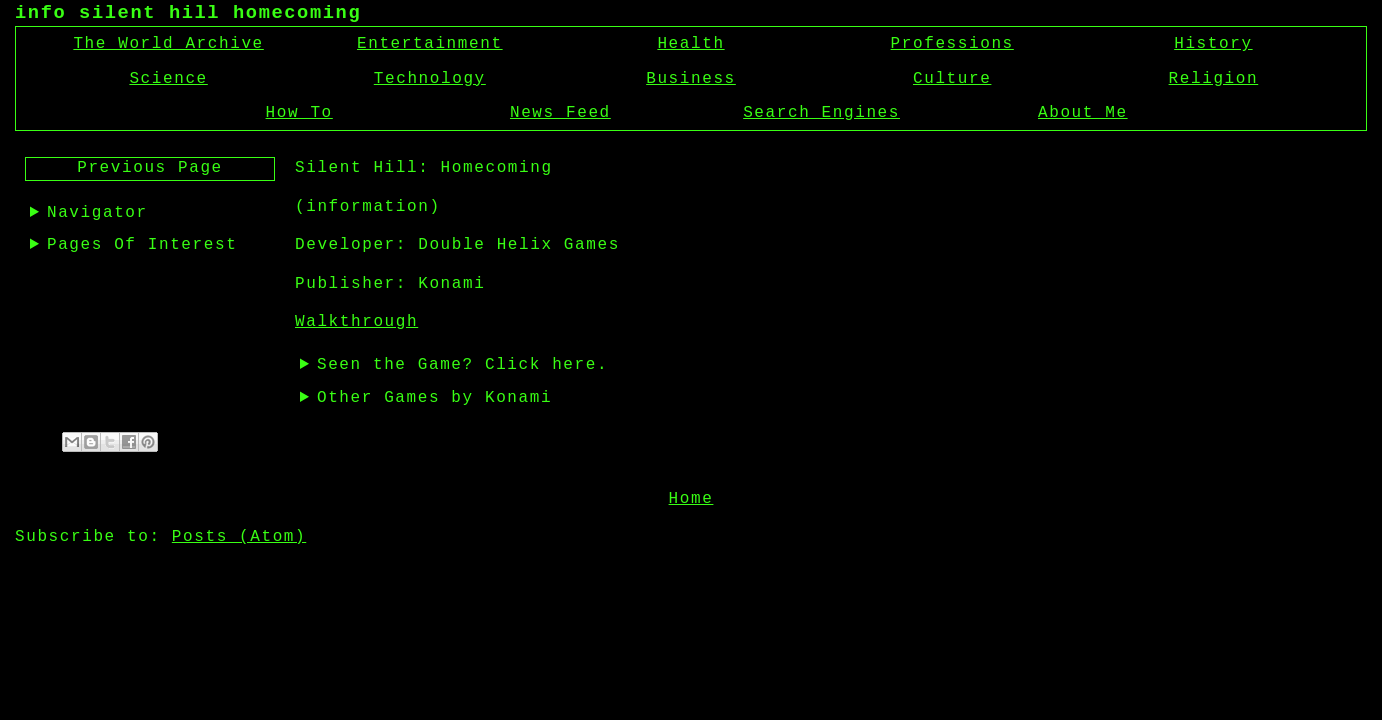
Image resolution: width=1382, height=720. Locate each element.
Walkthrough (356, 322)
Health (690, 44)
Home (691, 497)
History (1213, 44)
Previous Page (150, 168)
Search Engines (821, 113)
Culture (952, 79)
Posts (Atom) (239, 535)
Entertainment (430, 44)
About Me (1083, 113)
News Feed (560, 113)
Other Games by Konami (434, 398)
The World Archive (168, 44)
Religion (1214, 79)
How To (299, 113)
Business (691, 79)
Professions (952, 44)
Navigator (97, 213)
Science (168, 79)
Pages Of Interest (142, 245)
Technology (430, 79)
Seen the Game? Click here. (462, 365)
